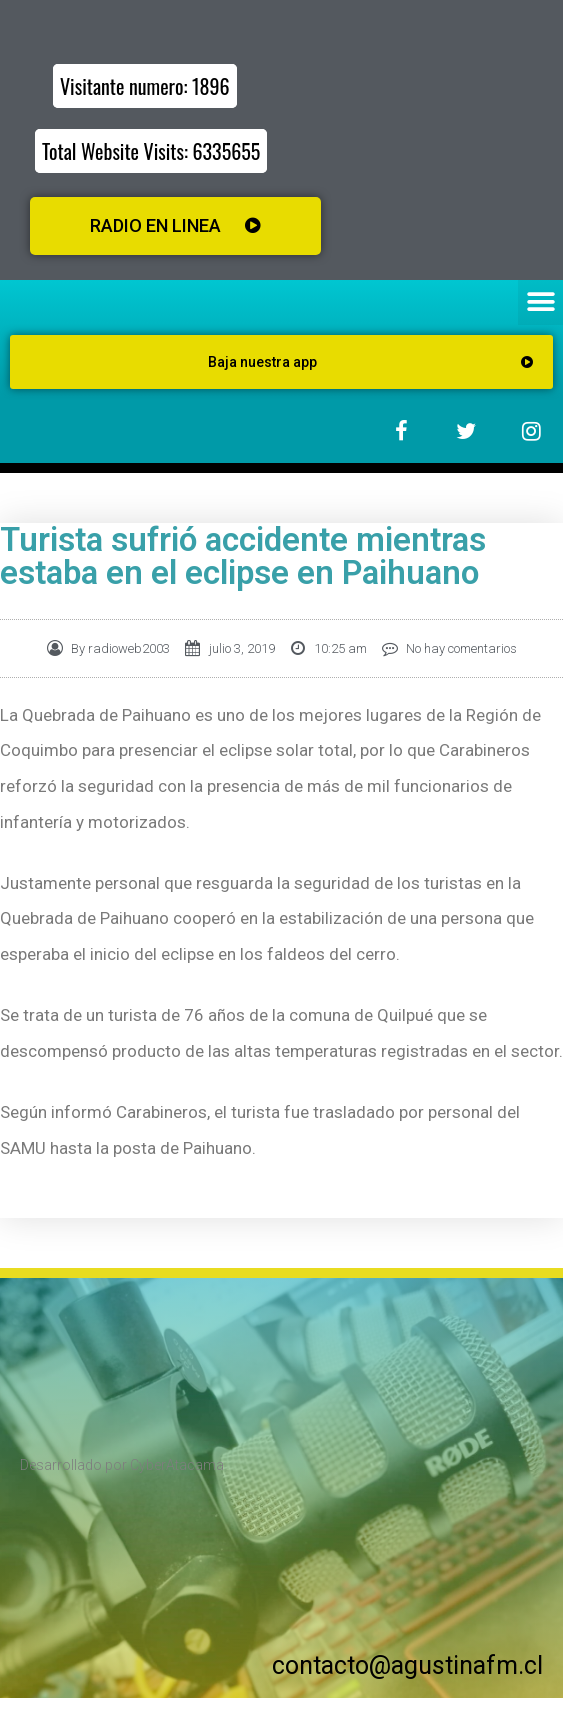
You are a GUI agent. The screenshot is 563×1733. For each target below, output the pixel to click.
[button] (540, 302)
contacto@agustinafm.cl (407, 1665)
